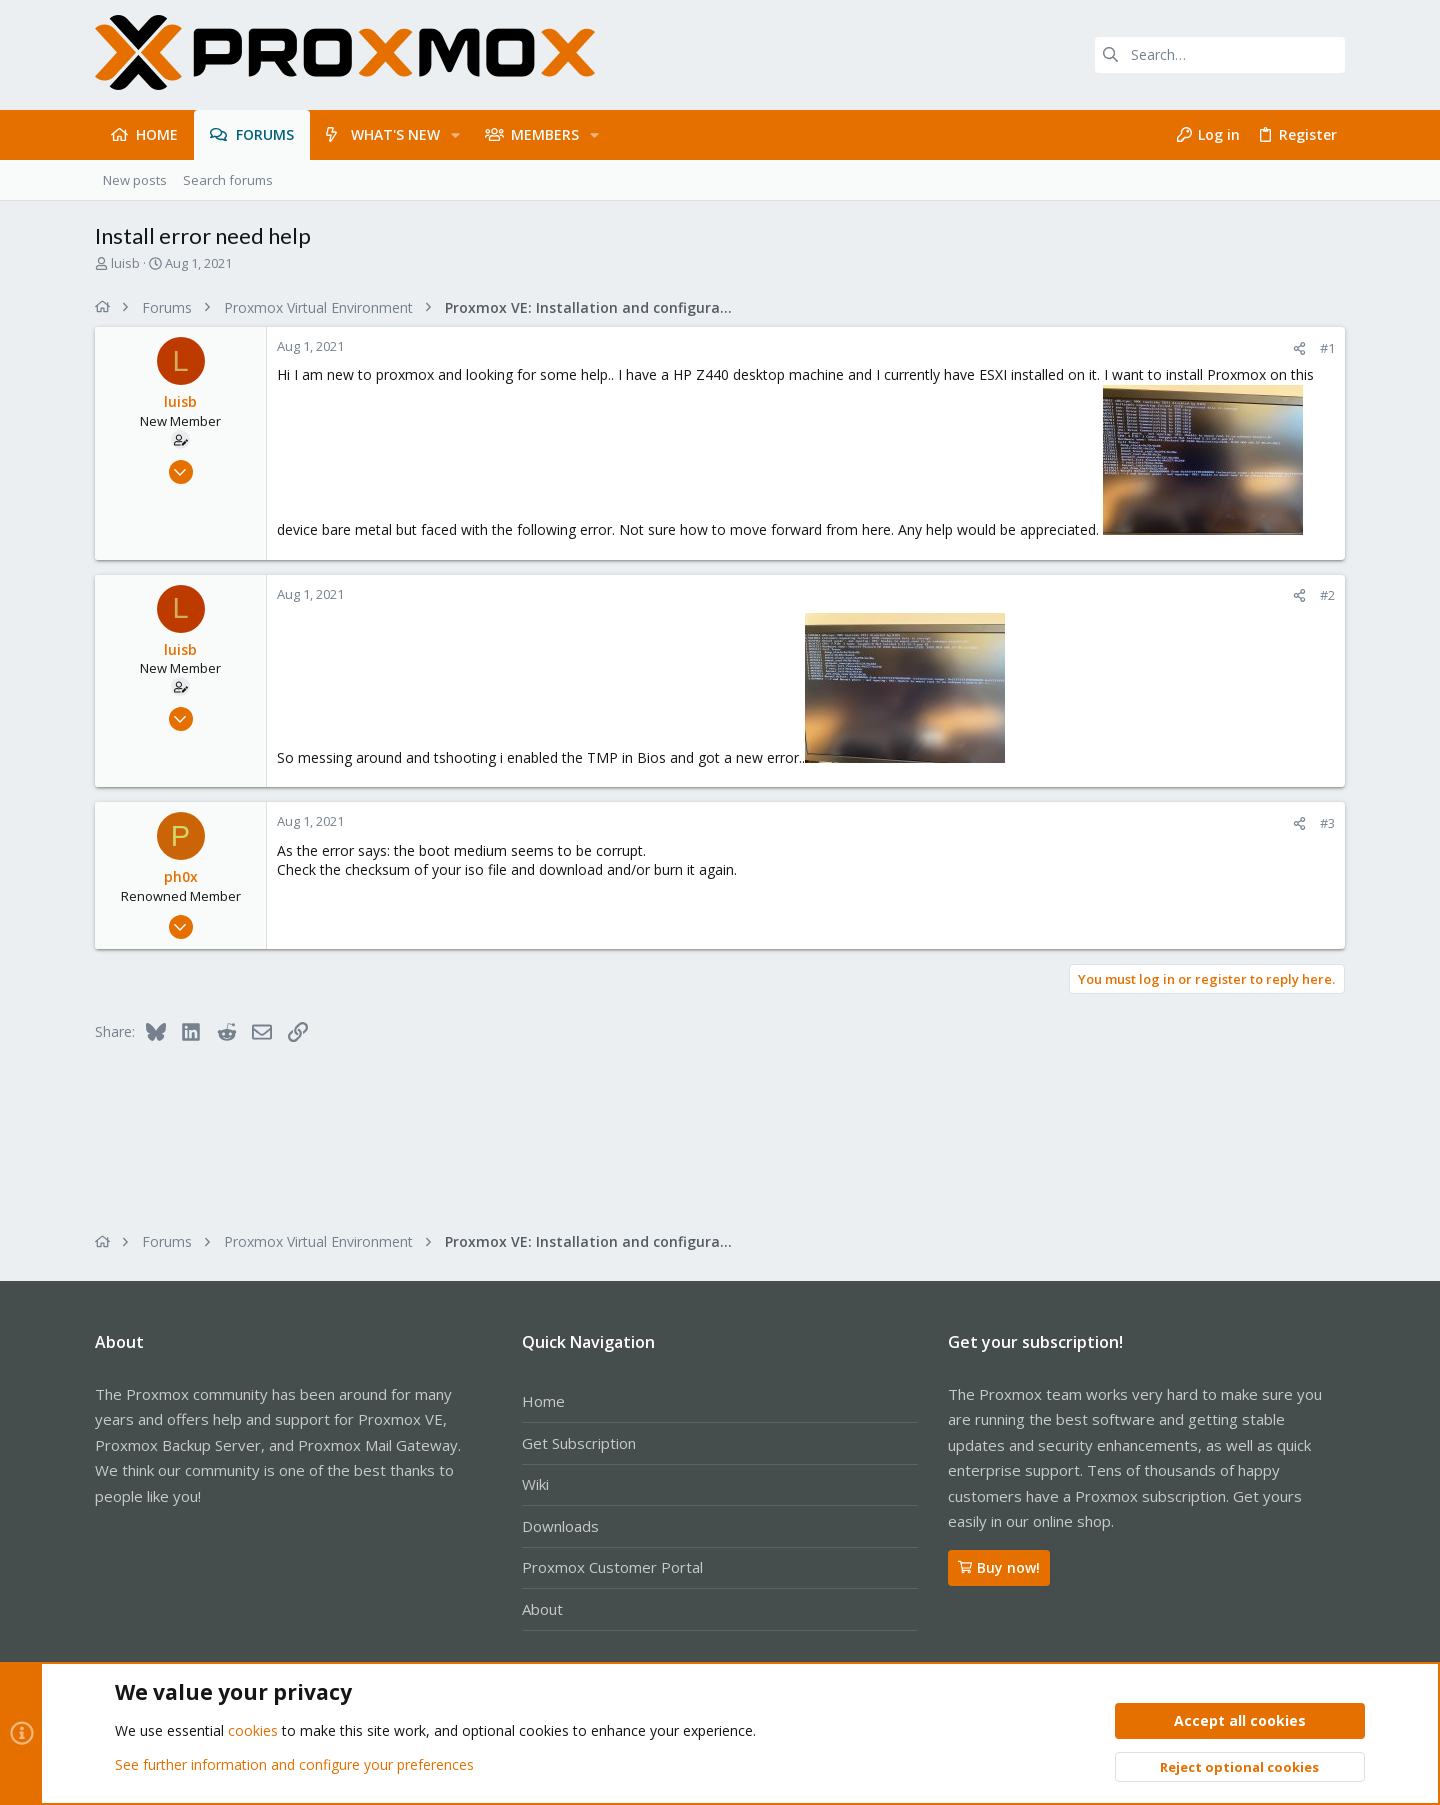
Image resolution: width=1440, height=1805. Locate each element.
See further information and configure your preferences (294, 1764)
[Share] (1299, 348)
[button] (455, 135)
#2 (1327, 595)
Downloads (560, 1526)
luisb (125, 263)
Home (543, 1401)
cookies (253, 1731)
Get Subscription (579, 1443)
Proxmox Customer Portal (612, 1567)
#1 (1327, 348)
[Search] (1220, 55)
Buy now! (999, 1567)
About (542, 1609)
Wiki (535, 1484)
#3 (1327, 823)
